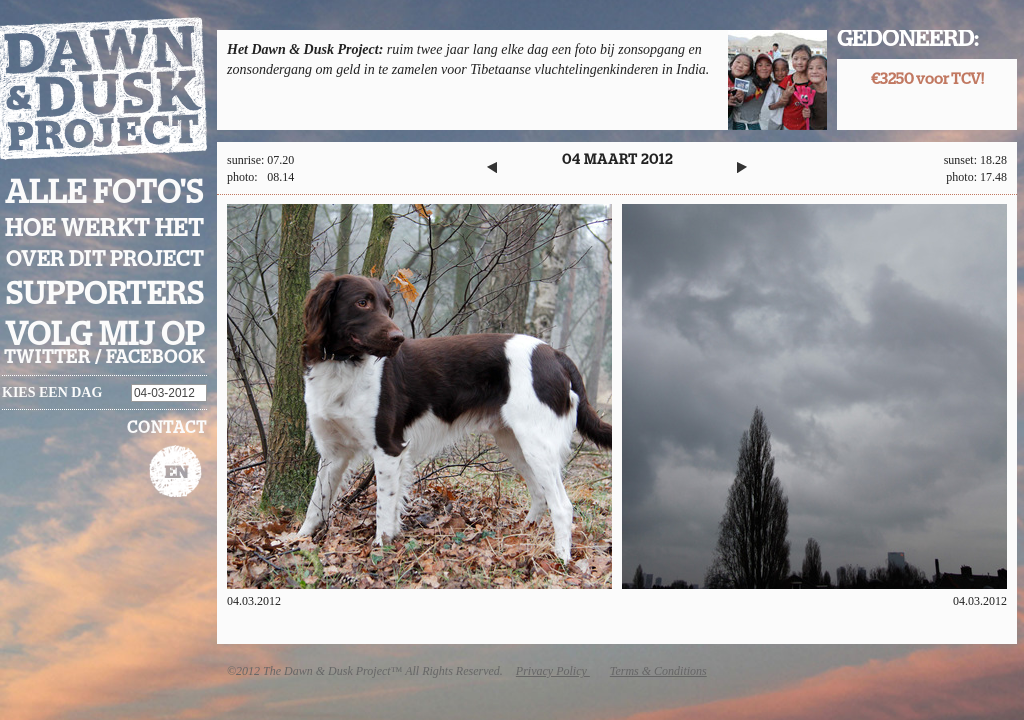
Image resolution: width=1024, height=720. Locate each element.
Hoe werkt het (104, 229)
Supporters (105, 294)
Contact (167, 428)
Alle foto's (104, 193)
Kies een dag (52, 392)
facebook (155, 358)
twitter (47, 358)
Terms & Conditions (658, 671)
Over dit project (105, 259)
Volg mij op (105, 335)
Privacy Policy (553, 671)
